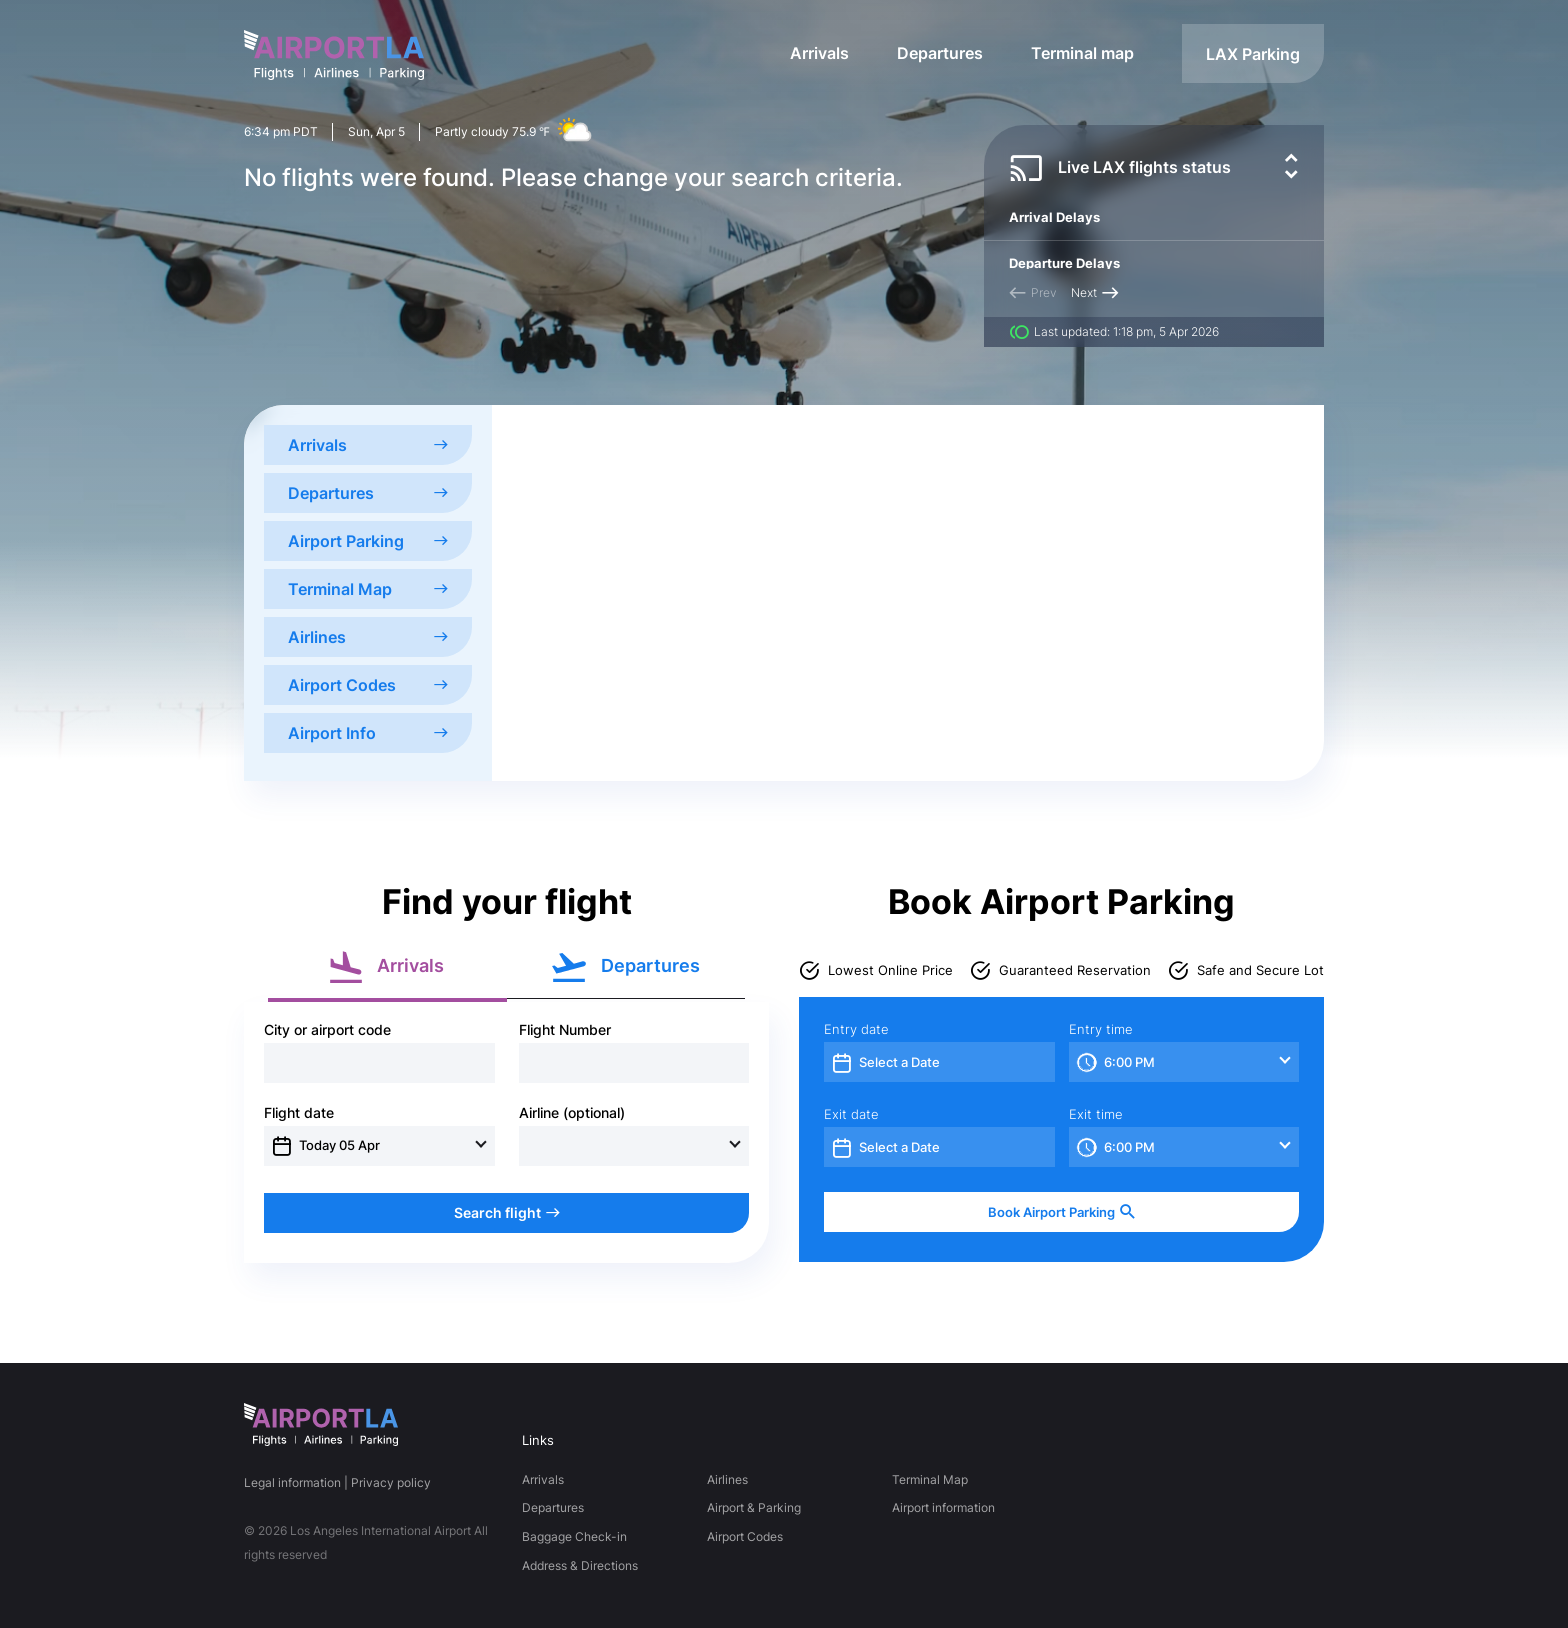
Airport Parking (368, 541)
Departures (940, 53)
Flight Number (565, 1030)
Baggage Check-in (574, 1536)
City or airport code (327, 1030)
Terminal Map (368, 589)
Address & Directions (580, 1565)
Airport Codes (368, 685)
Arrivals (819, 53)
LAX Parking (1253, 54)
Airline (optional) (572, 1113)
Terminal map (1082, 53)
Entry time (1101, 1029)
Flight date (299, 1113)
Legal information (292, 1482)
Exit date (851, 1114)
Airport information (943, 1507)
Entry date (856, 1029)
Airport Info (368, 733)
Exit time (1096, 1114)
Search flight (507, 1212)
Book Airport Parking (1062, 1212)
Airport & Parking (754, 1507)
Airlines (368, 637)
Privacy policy (391, 1482)
